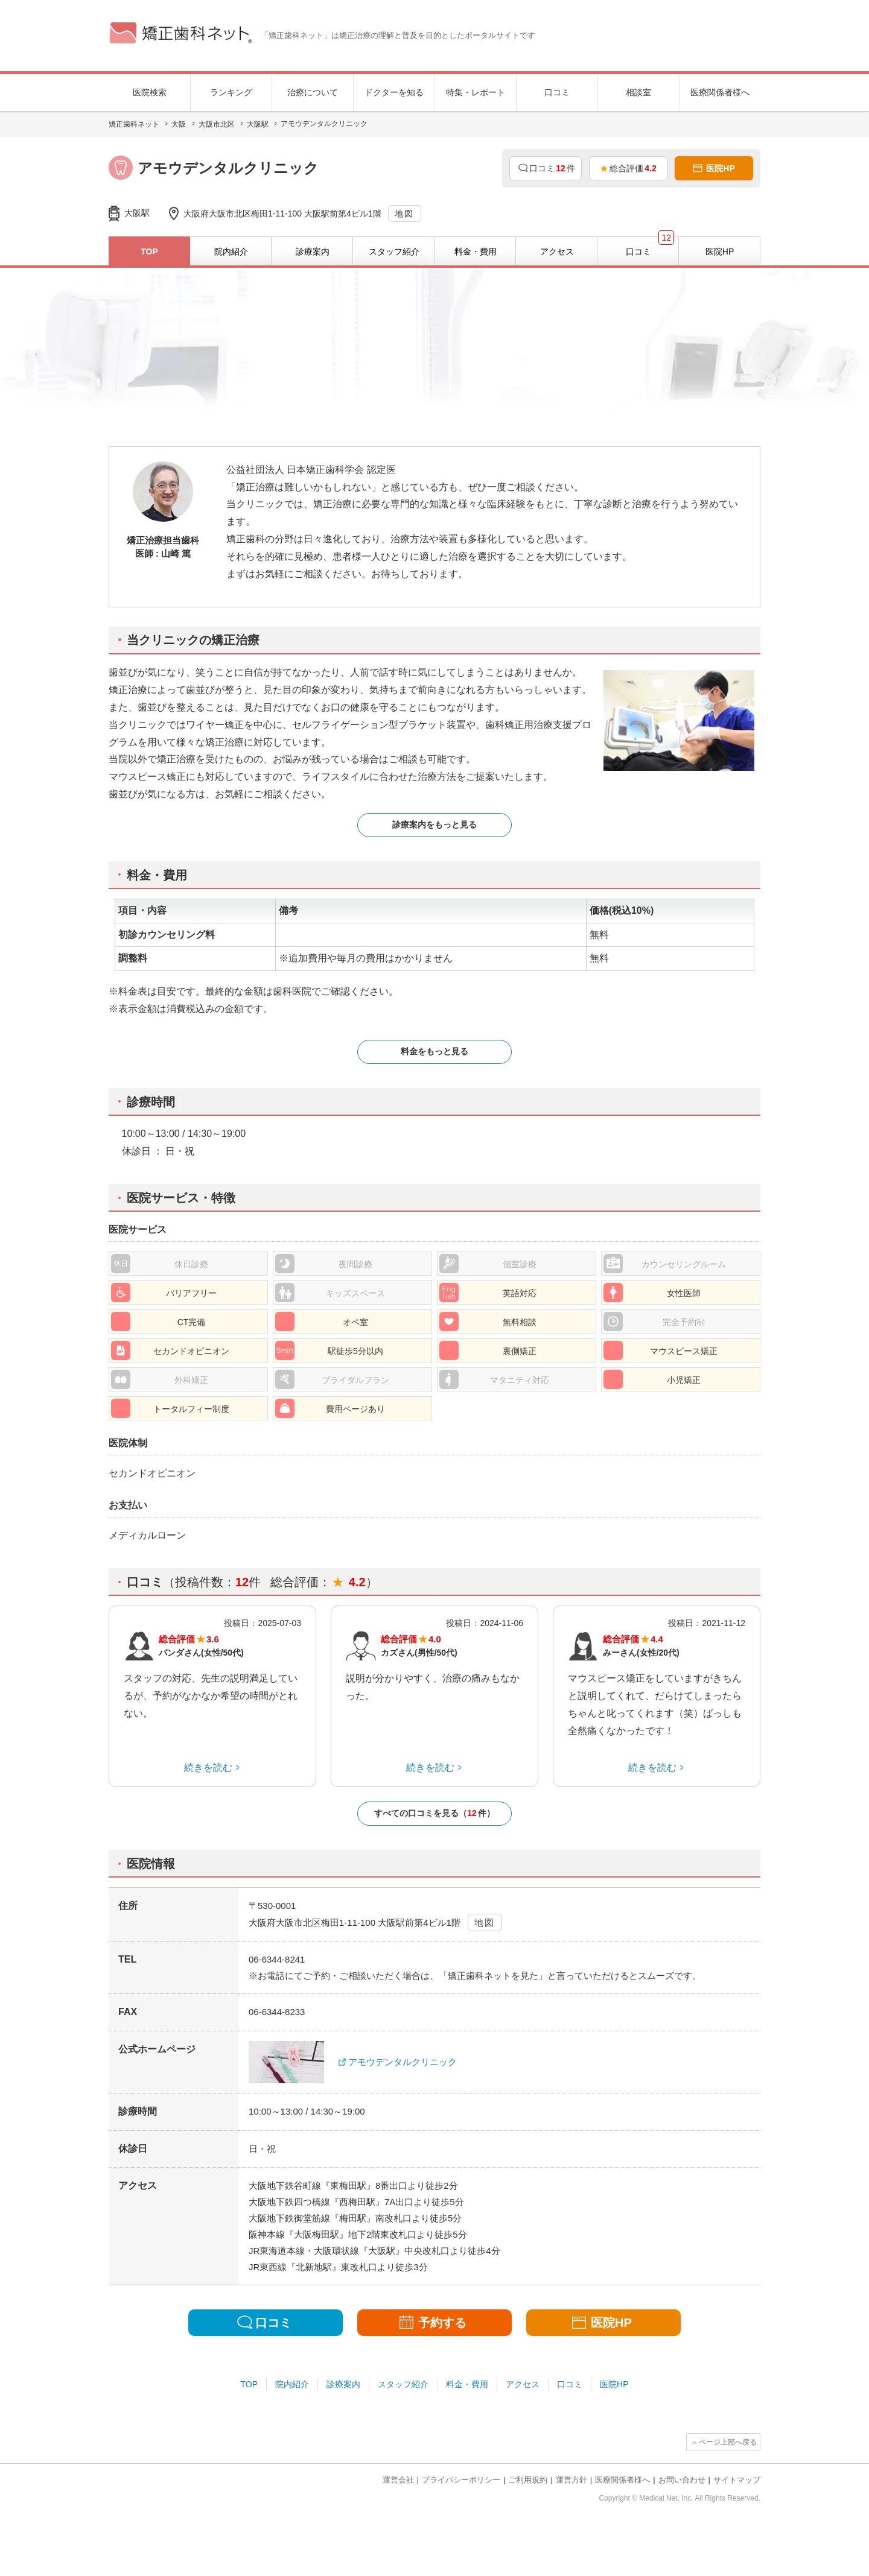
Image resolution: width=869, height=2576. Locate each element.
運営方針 (571, 2480)
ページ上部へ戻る (728, 2442)
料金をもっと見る (434, 1051)
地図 (404, 213)
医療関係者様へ (720, 92)
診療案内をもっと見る (434, 824)
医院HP (614, 2384)
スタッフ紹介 (403, 2384)
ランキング (231, 92)
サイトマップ (736, 2480)
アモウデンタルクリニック (402, 2062)
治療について (312, 92)
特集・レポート (475, 92)
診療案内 (343, 2384)
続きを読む (208, 1767)
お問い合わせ (681, 2480)
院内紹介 (292, 2384)
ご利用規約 (527, 2480)
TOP (249, 2384)
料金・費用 (467, 2384)
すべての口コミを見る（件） (434, 1813)
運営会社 (398, 2480)
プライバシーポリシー (461, 2480)
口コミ (557, 92)
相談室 (638, 92)
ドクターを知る (394, 92)
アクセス (523, 2384)
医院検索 (150, 92)
